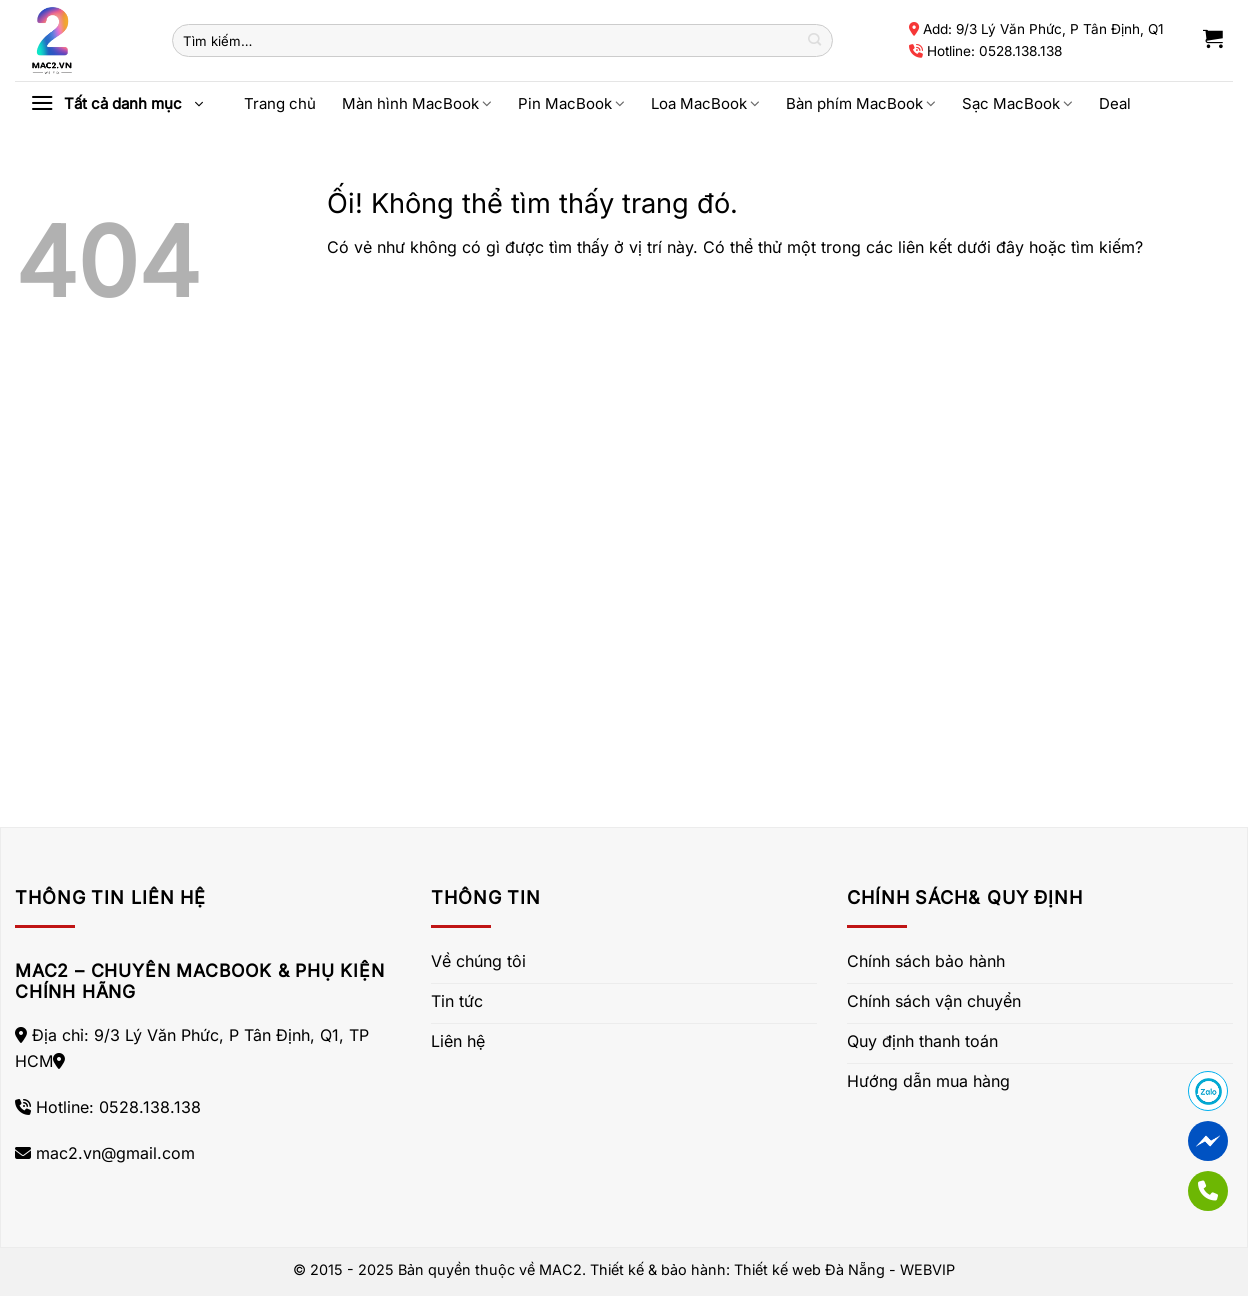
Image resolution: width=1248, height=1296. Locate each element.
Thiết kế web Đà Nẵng (809, 1269)
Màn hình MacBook (417, 103)
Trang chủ (280, 103)
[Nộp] (814, 41)
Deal (1115, 103)
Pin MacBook (571, 103)
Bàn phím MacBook (861, 103)
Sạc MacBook (1017, 103)
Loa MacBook (705, 103)
